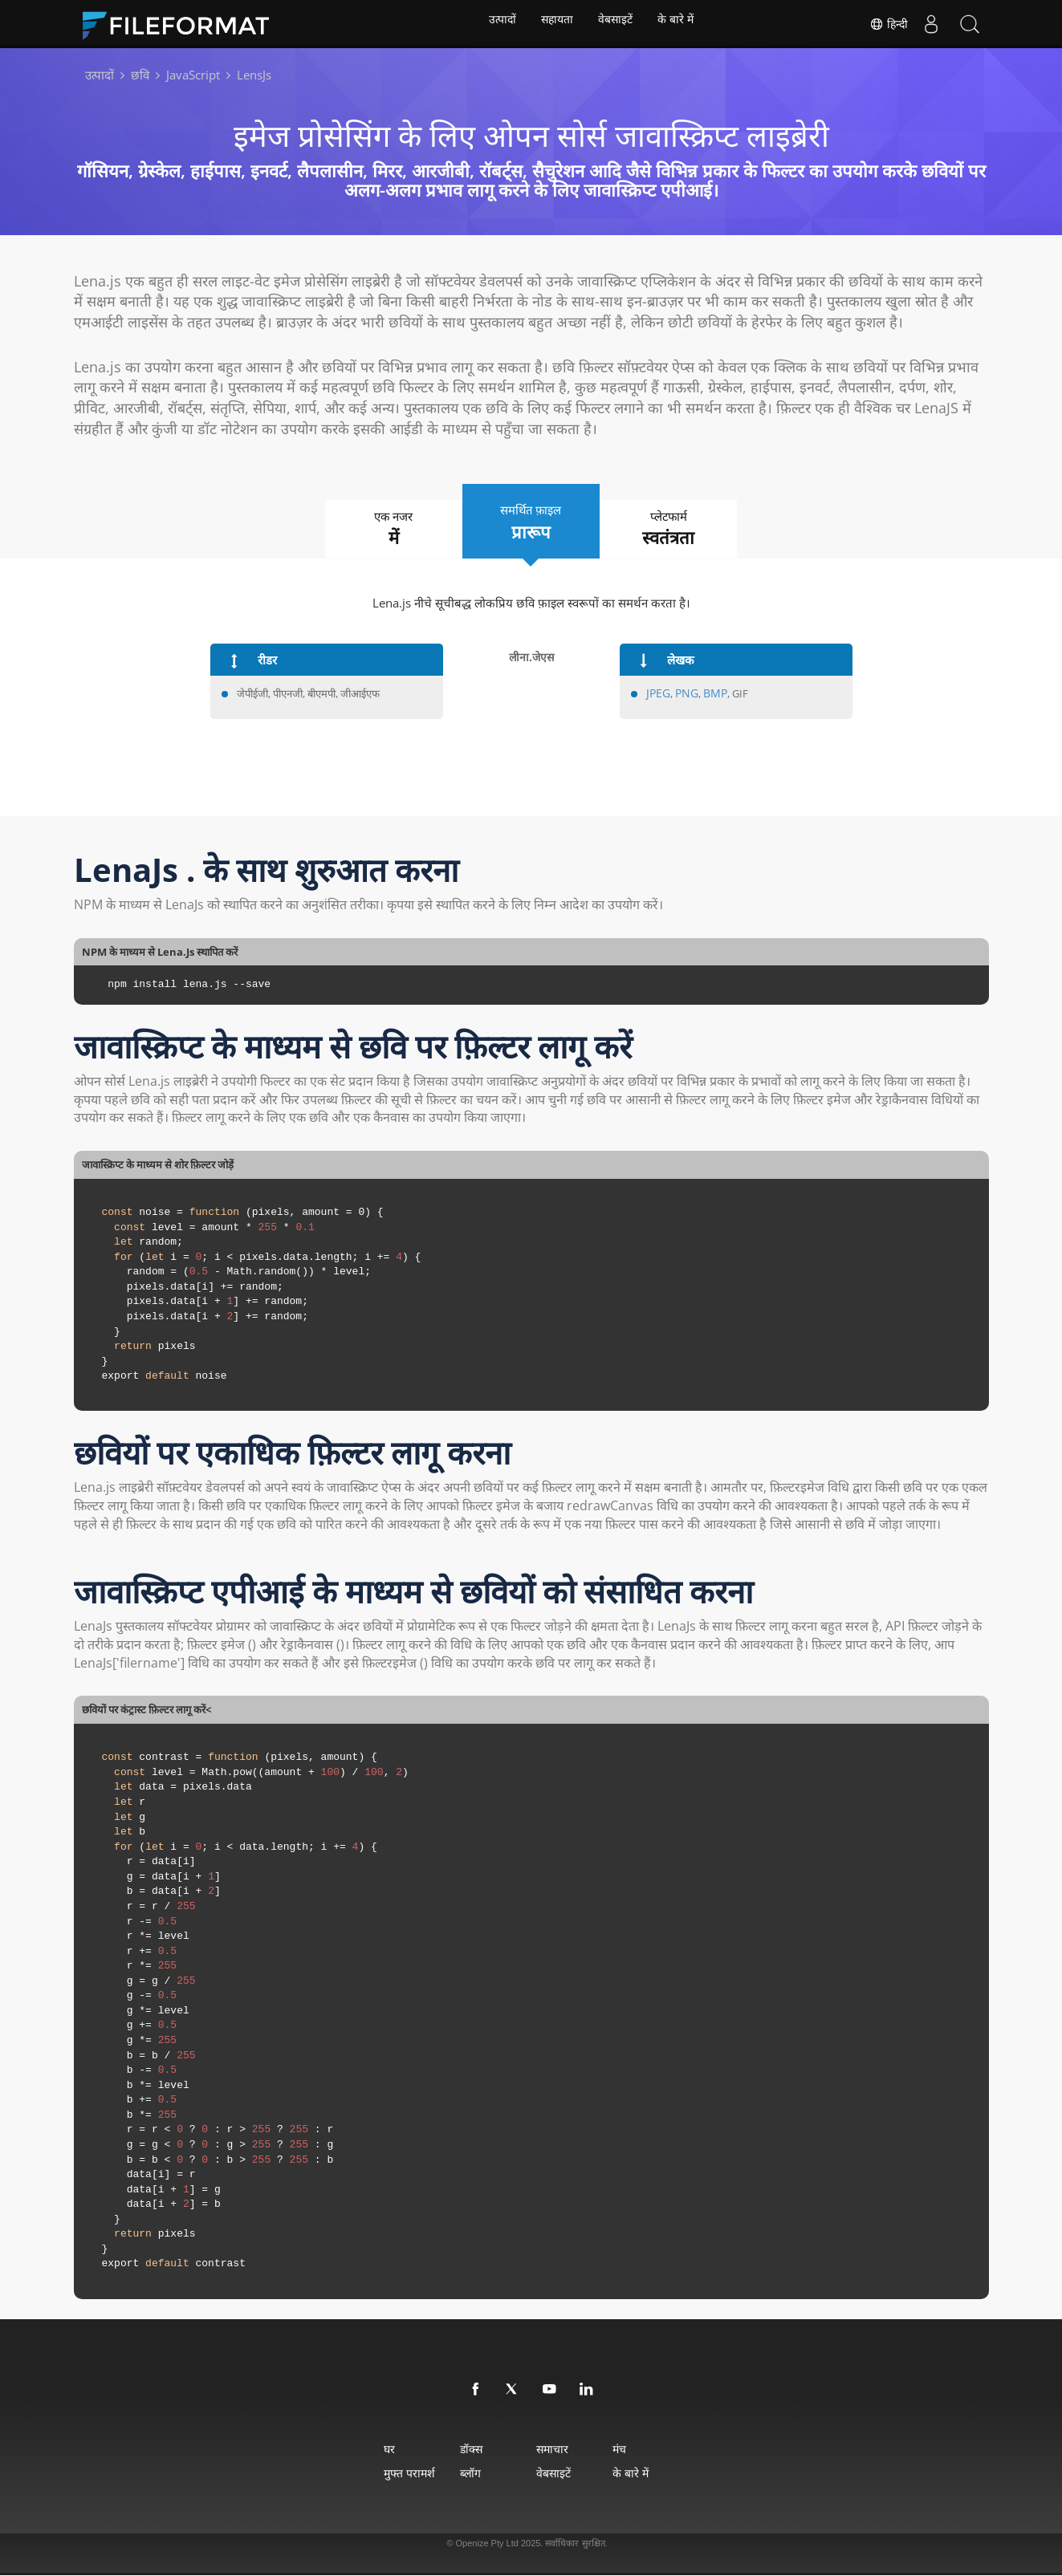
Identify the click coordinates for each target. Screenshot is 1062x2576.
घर (341, 2449)
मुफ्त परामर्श (361, 2473)
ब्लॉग (449, 2473)
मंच (654, 2449)
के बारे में (680, 24)
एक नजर (371, 529)
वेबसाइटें (617, 24)
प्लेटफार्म (692, 529)
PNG (683, 694)
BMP (710, 694)
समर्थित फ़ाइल (531, 521)
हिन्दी (885, 24)
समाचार (559, 2449)
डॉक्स (450, 2449)
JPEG (657, 694)
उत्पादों (497, 24)
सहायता (555, 24)
